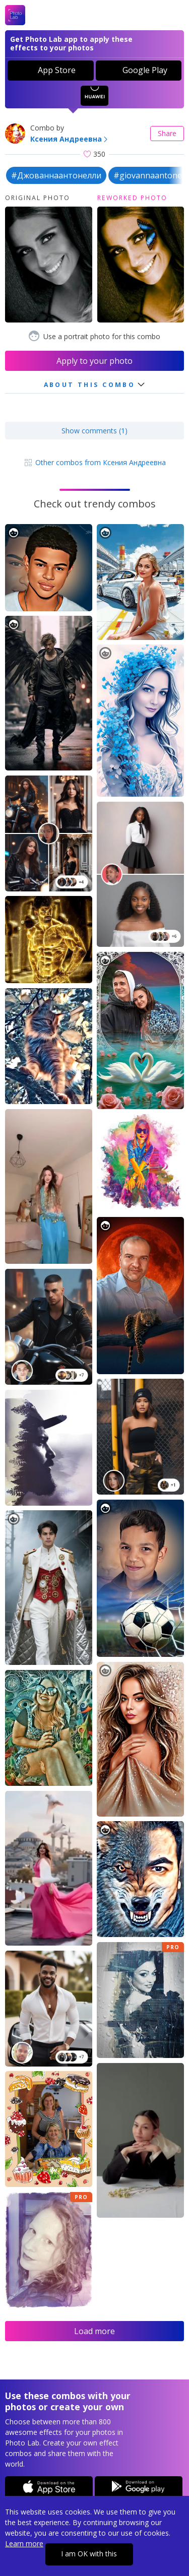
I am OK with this (89, 2553)
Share (167, 133)
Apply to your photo (94, 360)
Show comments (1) (94, 430)
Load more (94, 2331)
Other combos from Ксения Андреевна (94, 462)
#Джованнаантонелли (56, 175)
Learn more (24, 2543)
